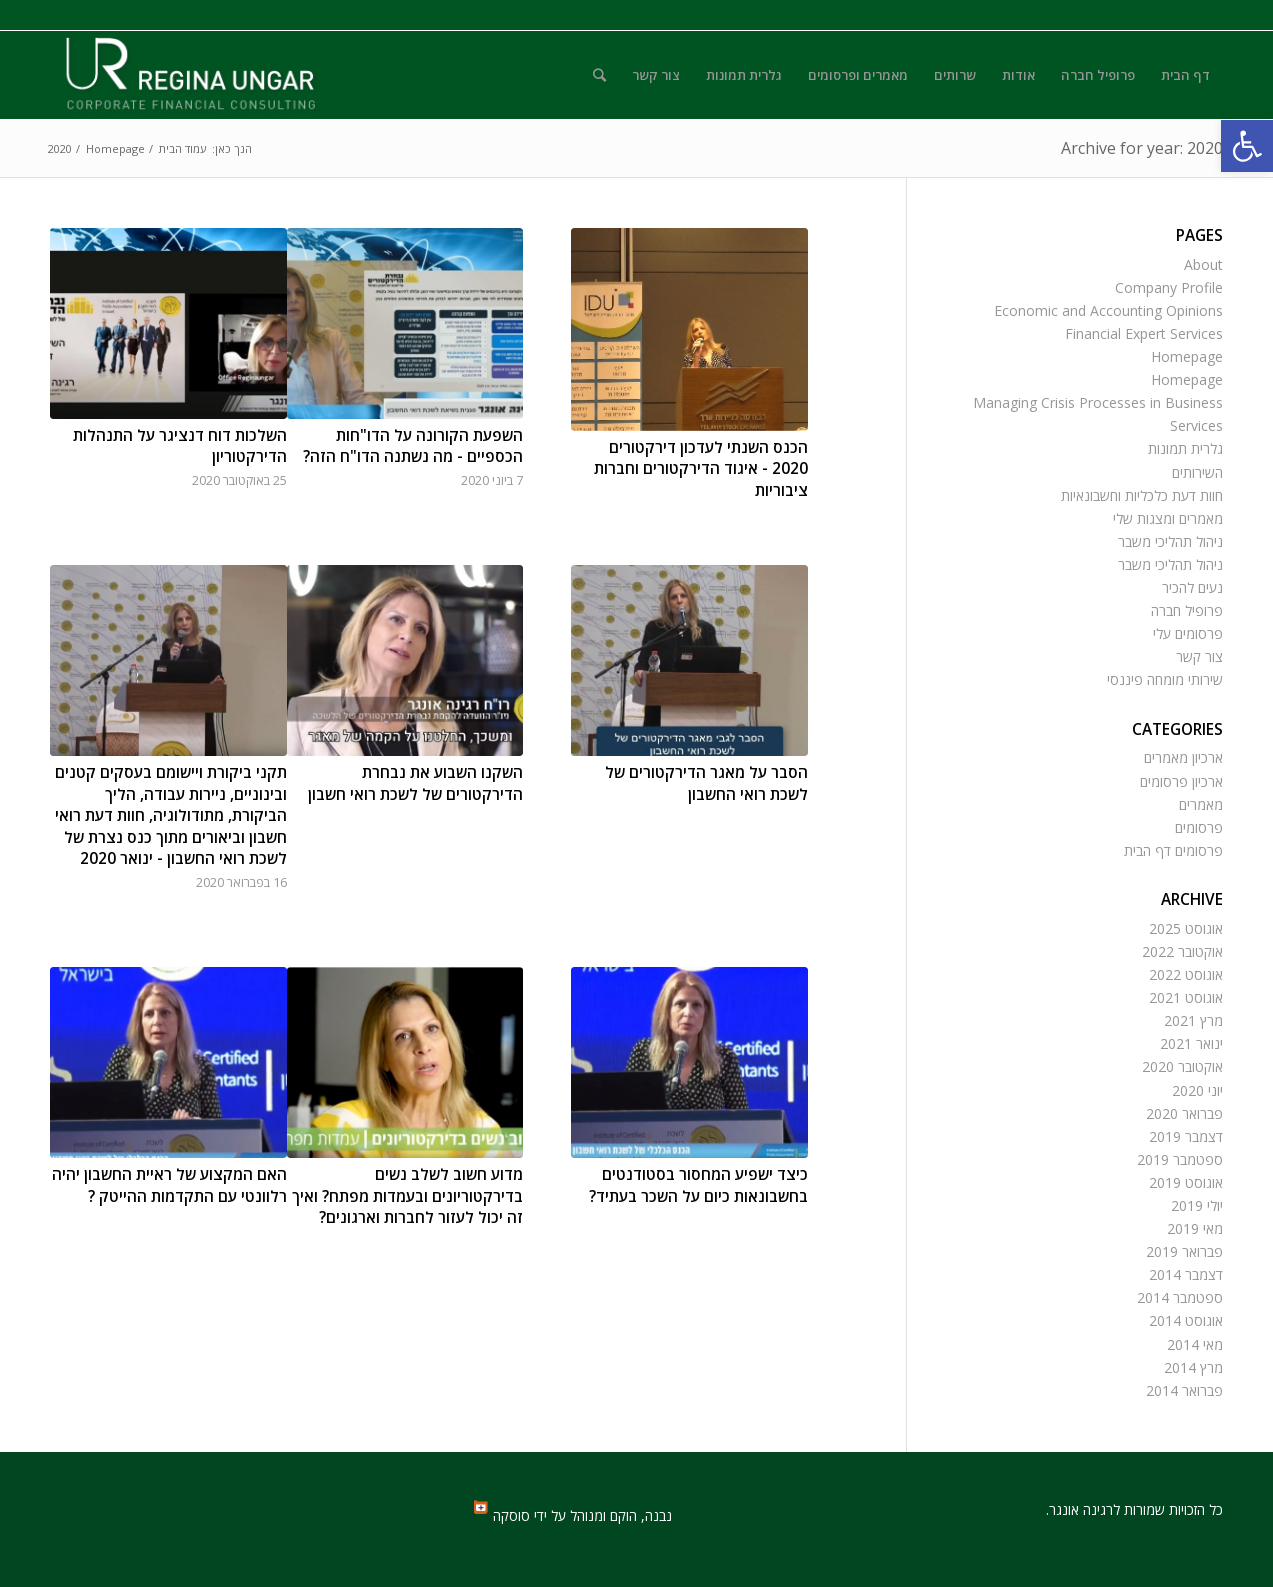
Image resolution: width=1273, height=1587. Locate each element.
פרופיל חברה (1187, 610)
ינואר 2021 (1191, 1043)
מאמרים (1201, 804)
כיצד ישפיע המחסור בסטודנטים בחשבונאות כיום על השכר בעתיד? (698, 1185)
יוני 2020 (1197, 1090)
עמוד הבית (182, 148)
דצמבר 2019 (1186, 1136)
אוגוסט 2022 (1186, 974)
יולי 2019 (1197, 1205)
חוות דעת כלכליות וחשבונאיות (1142, 495)
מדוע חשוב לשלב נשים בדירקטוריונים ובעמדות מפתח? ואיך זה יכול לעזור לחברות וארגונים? (407, 1196)
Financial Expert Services (1144, 333)
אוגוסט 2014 (1186, 1320)
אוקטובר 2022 (1182, 951)
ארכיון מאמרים (1183, 757)
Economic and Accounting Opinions (1108, 310)
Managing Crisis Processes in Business (1098, 402)
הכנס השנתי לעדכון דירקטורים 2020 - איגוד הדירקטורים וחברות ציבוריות (701, 469)
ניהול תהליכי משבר (1170, 541)
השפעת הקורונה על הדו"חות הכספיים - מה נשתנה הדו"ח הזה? (413, 446)
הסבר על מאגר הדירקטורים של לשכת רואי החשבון (706, 783)
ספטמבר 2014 (1180, 1297)
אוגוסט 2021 (1186, 997)
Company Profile (1169, 287)
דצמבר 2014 (1186, 1274)
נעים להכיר (1192, 587)
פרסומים (1199, 827)
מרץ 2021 (1193, 1020)
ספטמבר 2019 (1180, 1159)
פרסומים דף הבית (1173, 850)
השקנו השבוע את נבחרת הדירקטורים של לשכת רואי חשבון (415, 783)
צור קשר (1199, 656)
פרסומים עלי (1188, 633)
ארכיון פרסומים (1181, 781)
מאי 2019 (1195, 1228)
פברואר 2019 (1184, 1251)
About (1203, 264)
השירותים (1197, 472)
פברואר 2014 (1184, 1390)
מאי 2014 (1195, 1344)
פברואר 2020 (1184, 1113)
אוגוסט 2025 (1186, 928)
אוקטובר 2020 (1182, 1066)
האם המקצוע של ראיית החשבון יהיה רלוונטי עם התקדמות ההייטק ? (169, 1185)
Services (1196, 425)
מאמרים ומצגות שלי (1168, 518)
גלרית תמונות (1185, 448)
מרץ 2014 (1193, 1367)
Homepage (115, 148)
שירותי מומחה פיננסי (1165, 679)
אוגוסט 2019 (1186, 1182)
